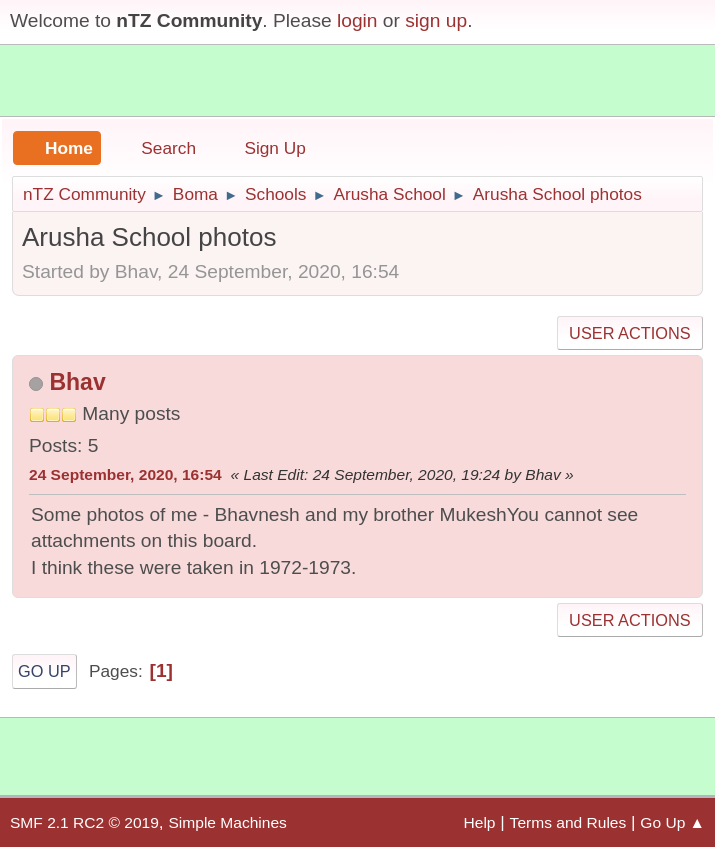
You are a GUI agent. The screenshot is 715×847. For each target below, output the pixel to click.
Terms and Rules (568, 822)
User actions (629, 333)
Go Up (44, 671)
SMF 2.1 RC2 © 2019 (84, 822)
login (357, 20)
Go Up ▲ (672, 822)
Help (480, 822)
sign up (436, 20)
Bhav (77, 382)
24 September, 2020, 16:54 (125, 474)
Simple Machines (227, 822)
